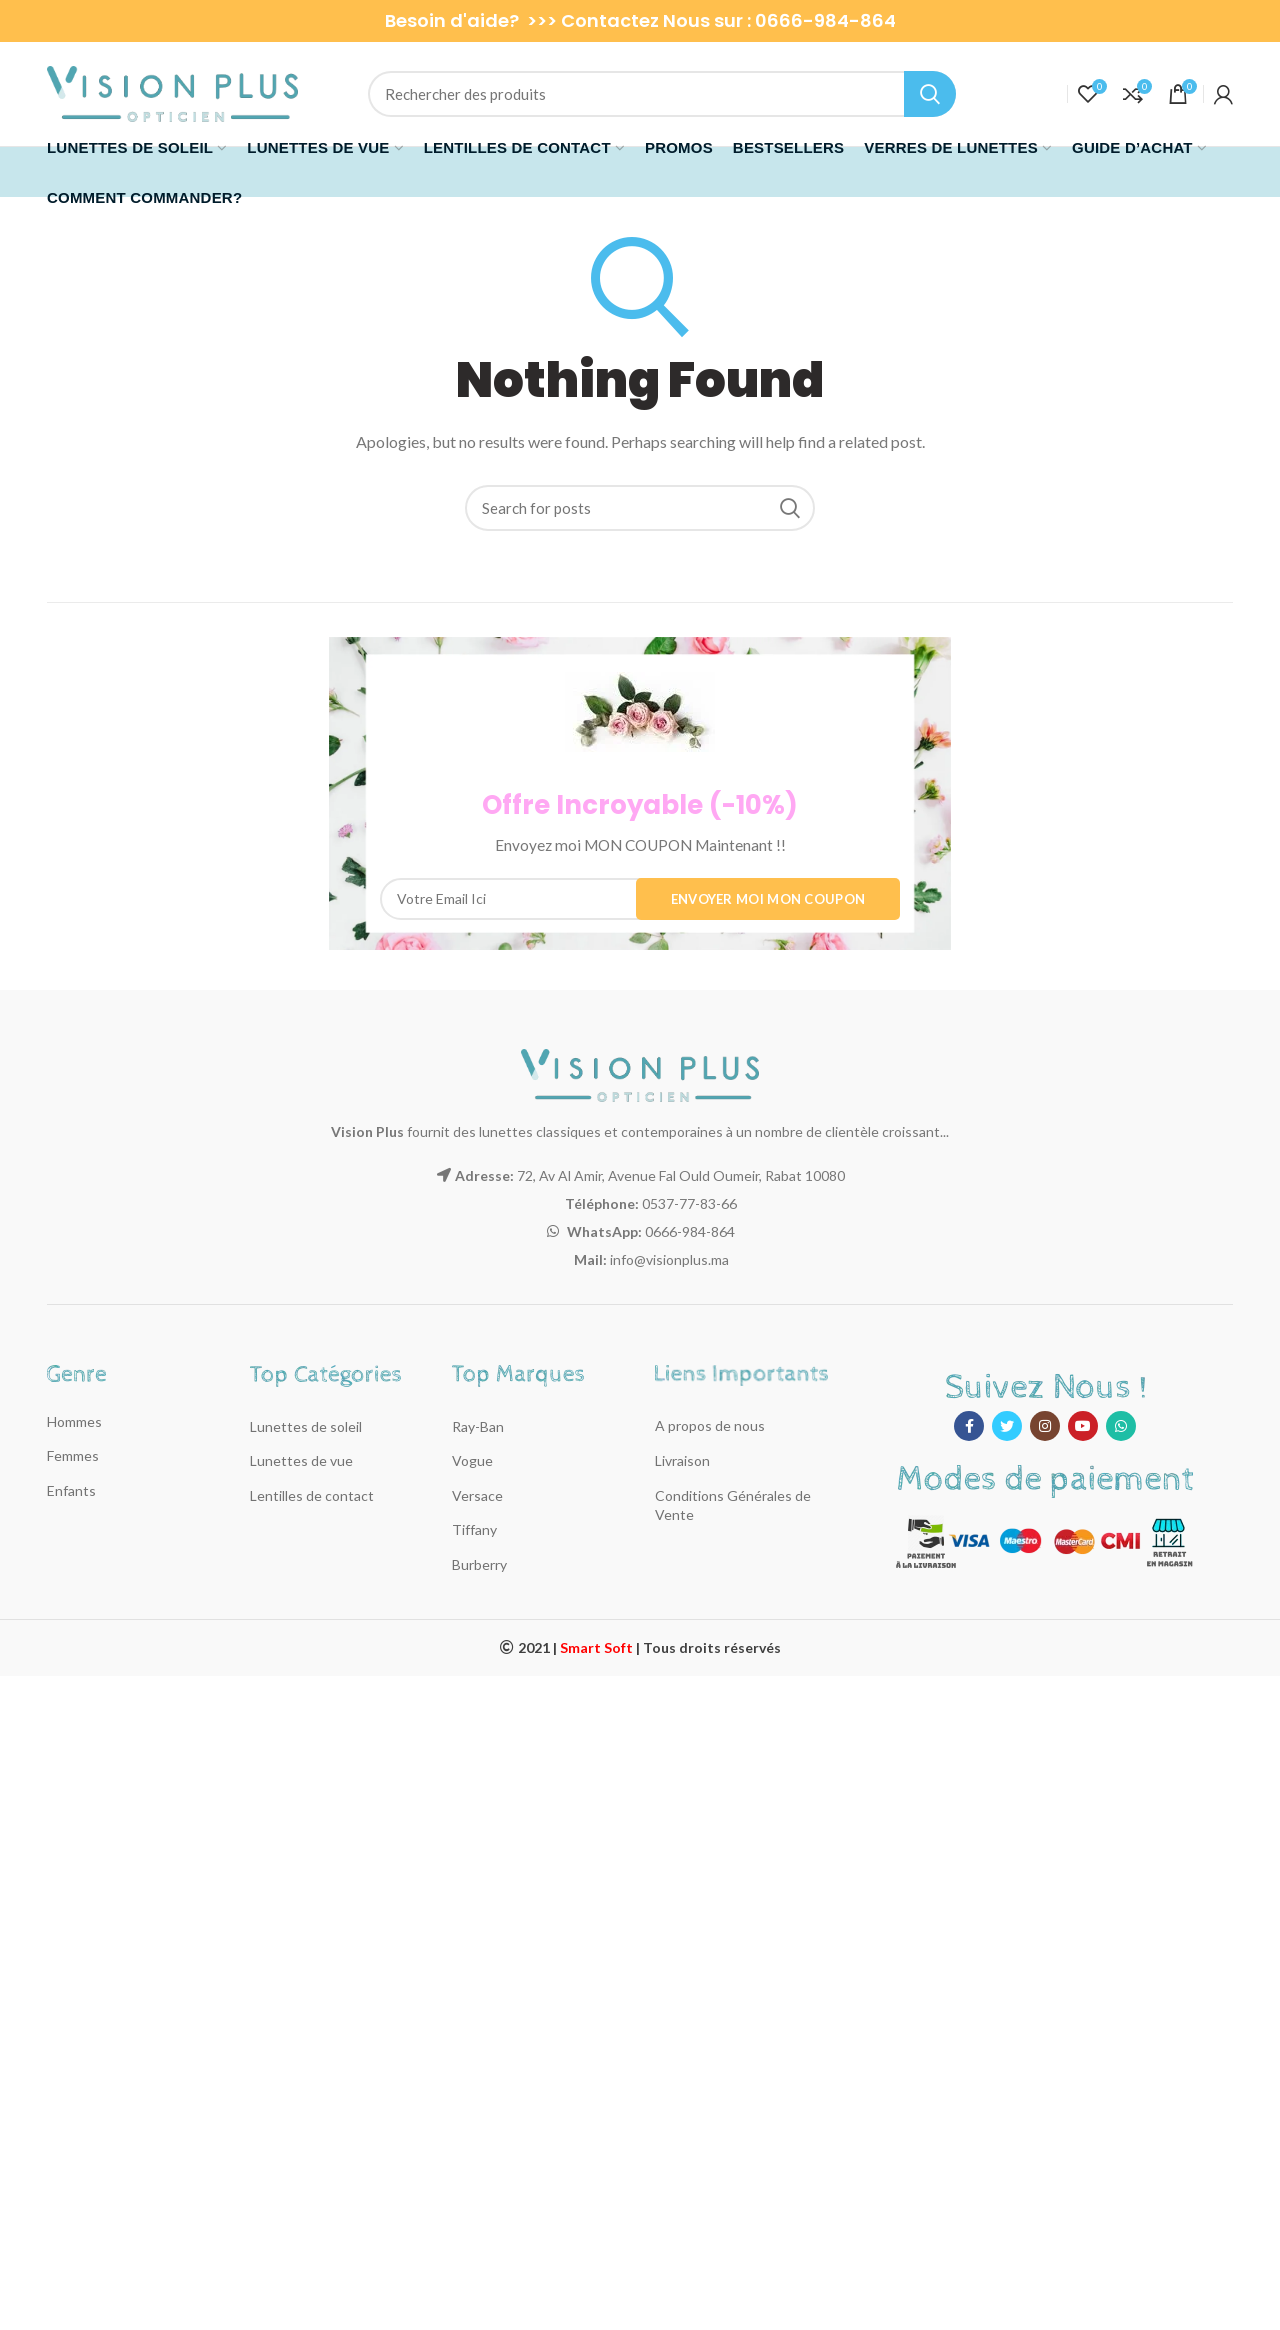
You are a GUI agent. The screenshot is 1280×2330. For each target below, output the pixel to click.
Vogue (472, 1460)
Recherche (930, 94)
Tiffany (474, 1529)
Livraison (682, 1460)
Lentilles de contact (312, 1495)
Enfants (71, 1490)
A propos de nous (710, 1425)
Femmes (73, 1455)
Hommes (74, 1421)
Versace (477, 1495)
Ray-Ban (478, 1426)
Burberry (479, 1564)
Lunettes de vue (301, 1460)
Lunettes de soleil (306, 1426)
